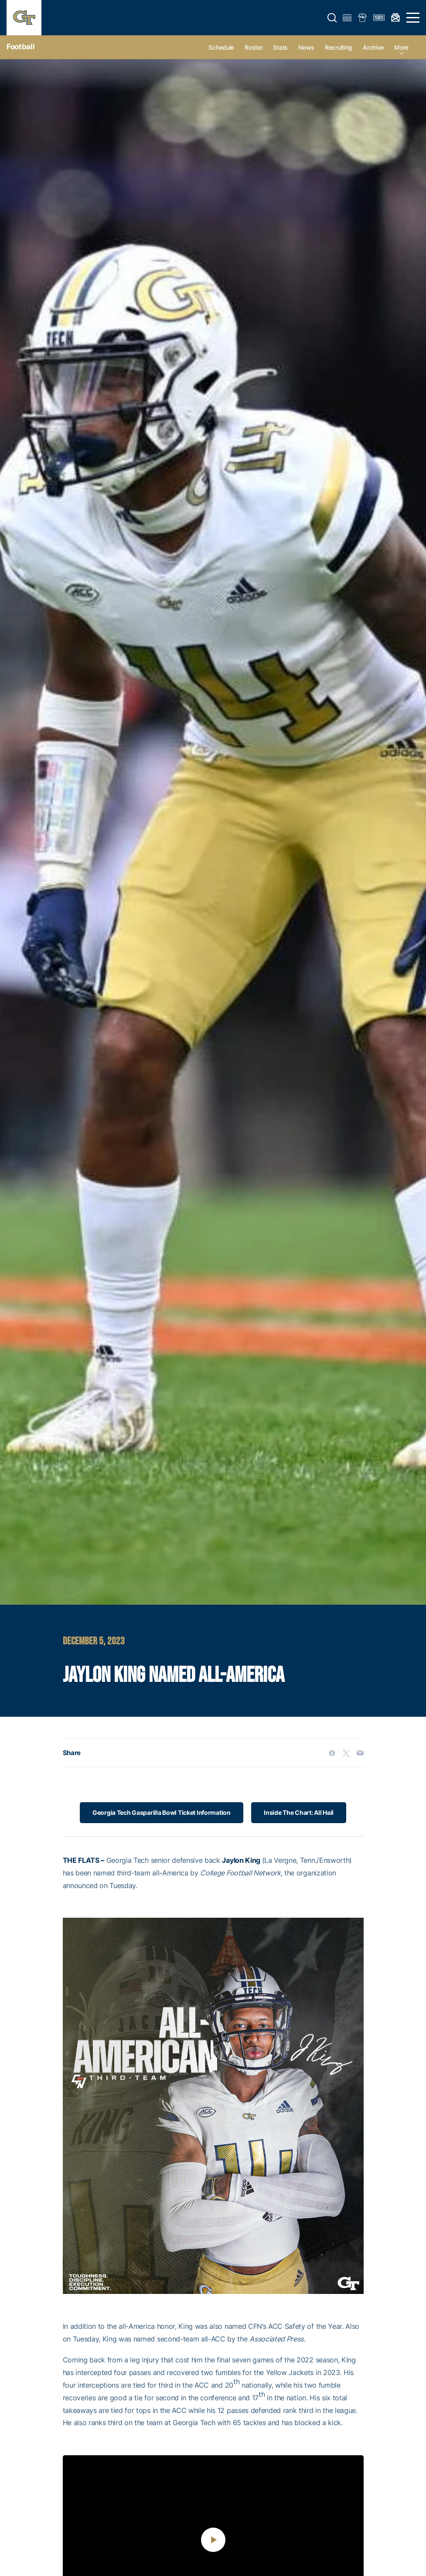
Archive (373, 47)
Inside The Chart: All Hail (299, 1812)
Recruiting (338, 47)
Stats (280, 47)
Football (20, 46)
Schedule (221, 47)
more (401, 47)
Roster (253, 47)
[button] (332, 18)
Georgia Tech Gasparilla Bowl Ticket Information (161, 1812)
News (306, 47)
